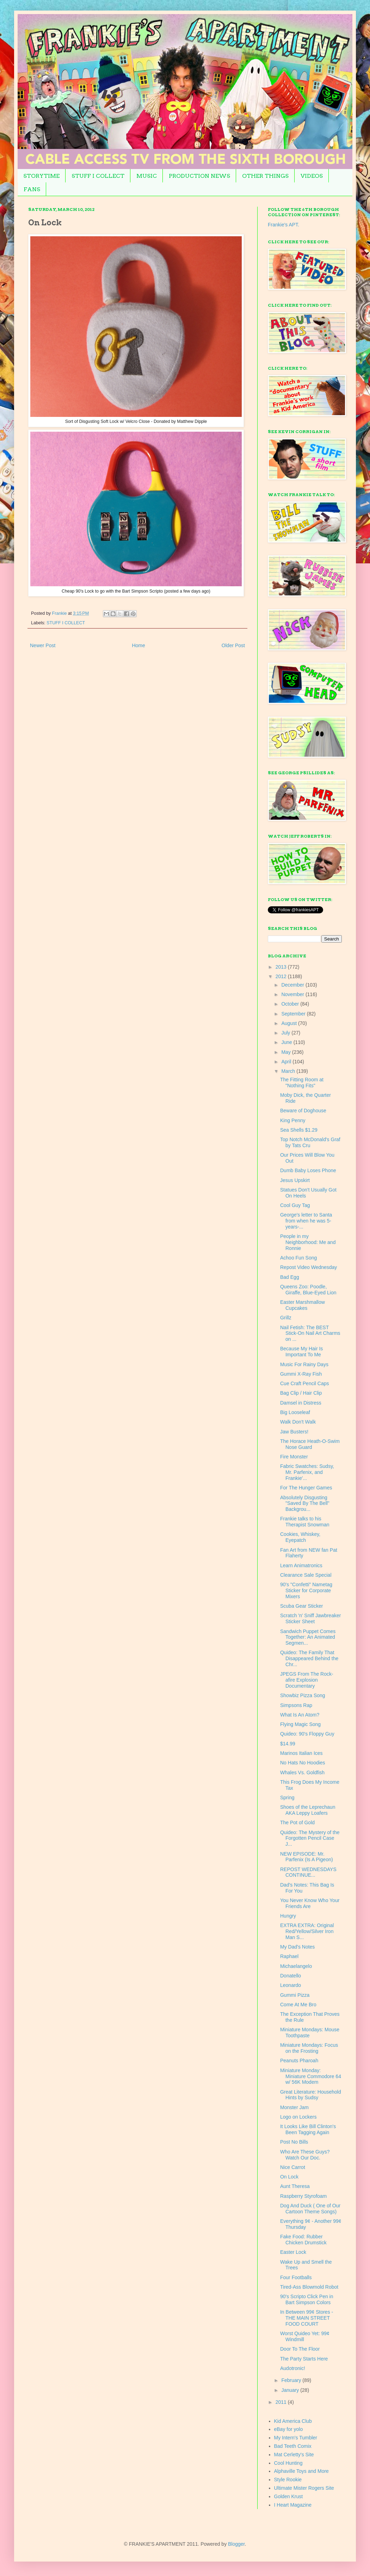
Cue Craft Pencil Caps (304, 1383)
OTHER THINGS (265, 176)
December (293, 985)
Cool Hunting (288, 2463)
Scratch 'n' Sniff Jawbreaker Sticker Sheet (310, 1618)
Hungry (288, 1916)
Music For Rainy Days (304, 1364)
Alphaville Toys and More (301, 2471)
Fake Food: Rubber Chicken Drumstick (303, 2239)
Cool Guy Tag (295, 1205)
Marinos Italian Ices (301, 1753)
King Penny (293, 1120)
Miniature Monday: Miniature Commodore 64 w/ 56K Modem (310, 2076)
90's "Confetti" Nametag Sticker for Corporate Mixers (306, 1590)
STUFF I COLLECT (98, 176)
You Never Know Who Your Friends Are (309, 1903)
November (293, 994)
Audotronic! (292, 2368)
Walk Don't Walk (298, 1422)
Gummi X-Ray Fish (301, 1374)
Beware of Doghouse (303, 1110)
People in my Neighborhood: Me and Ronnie (307, 1242)
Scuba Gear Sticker (301, 1606)
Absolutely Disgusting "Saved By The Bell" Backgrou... (304, 1503)
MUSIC (146, 176)
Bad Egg (289, 1277)
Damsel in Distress (300, 1403)
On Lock (289, 2177)
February (291, 2380)
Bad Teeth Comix (293, 2446)
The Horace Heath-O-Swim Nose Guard (310, 1444)
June (287, 1042)
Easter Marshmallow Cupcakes (302, 1305)
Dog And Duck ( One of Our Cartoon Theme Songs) (310, 2208)
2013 (282, 967)
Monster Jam (294, 2107)
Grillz (285, 1317)
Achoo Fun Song (298, 1258)
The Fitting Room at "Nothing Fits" (301, 1082)
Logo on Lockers (298, 2117)
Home (138, 645)
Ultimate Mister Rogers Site (304, 2488)
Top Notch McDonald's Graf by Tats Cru (310, 1142)
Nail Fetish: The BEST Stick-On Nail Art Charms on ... (310, 1333)
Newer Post (42, 645)
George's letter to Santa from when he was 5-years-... (306, 1221)
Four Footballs (296, 2277)
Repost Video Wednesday (308, 1267)
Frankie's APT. (283, 224)
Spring (287, 1797)
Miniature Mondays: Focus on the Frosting (309, 2048)
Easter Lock (293, 2252)
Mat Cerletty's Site (294, 2454)
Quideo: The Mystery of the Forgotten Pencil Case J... (310, 1838)
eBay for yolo (288, 2429)
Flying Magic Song (300, 1724)
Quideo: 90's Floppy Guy (307, 1734)
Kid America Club (293, 2421)
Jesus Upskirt (295, 1180)
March (288, 1071)
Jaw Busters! (294, 1431)
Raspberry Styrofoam (303, 2196)
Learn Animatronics (301, 1565)
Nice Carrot (292, 2167)
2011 (282, 2402)
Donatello (290, 1975)
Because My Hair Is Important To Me (301, 1351)
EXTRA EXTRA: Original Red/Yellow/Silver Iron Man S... (307, 1931)
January (290, 2390)
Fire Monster (294, 1456)
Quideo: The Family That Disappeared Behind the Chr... (309, 1658)
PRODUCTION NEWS (199, 176)
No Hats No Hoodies (302, 1762)
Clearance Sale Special (306, 1575)
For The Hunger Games (306, 1487)
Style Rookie (288, 2479)
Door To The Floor (300, 2349)
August (289, 1023)
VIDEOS (312, 176)
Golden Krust (288, 2496)
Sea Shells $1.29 (298, 1130)
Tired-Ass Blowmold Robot (309, 2287)
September (294, 1014)
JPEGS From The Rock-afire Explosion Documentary (306, 1680)
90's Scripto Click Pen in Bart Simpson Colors (306, 2299)
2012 (282, 976)
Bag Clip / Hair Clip (301, 1393)
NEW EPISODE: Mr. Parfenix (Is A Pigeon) (306, 1857)
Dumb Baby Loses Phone (308, 1170)
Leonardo (290, 1985)
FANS (32, 189)
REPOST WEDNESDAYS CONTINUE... (308, 1872)
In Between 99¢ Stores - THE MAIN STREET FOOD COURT (306, 2318)
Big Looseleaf (295, 1412)
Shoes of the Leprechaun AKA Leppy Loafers (307, 1810)
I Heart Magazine (293, 2505)
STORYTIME (41, 176)
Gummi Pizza (294, 1995)
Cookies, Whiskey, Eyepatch (300, 1537)
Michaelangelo (296, 1966)
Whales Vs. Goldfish (302, 1772)
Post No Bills (294, 2142)
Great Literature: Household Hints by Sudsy (310, 2095)
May (286, 1052)
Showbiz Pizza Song (302, 1695)
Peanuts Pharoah (299, 2060)
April (286, 1061)
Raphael (289, 1956)
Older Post (233, 645)
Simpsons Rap (296, 1705)
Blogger (236, 2544)
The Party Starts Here (304, 2359)
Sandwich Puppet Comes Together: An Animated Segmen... (307, 1637)
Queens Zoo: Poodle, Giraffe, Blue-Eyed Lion (308, 1289)
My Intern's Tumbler (295, 2437)
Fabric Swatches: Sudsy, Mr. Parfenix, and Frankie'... (307, 1472)
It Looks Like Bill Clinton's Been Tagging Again (308, 2129)
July (286, 1033)
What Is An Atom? (299, 1715)
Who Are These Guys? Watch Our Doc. (305, 2155)
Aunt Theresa (295, 2186)
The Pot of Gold (297, 1822)
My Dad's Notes (297, 1947)
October (290, 1004)
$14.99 (287, 1743)
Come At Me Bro (298, 2004)
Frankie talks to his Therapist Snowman (304, 1521)
